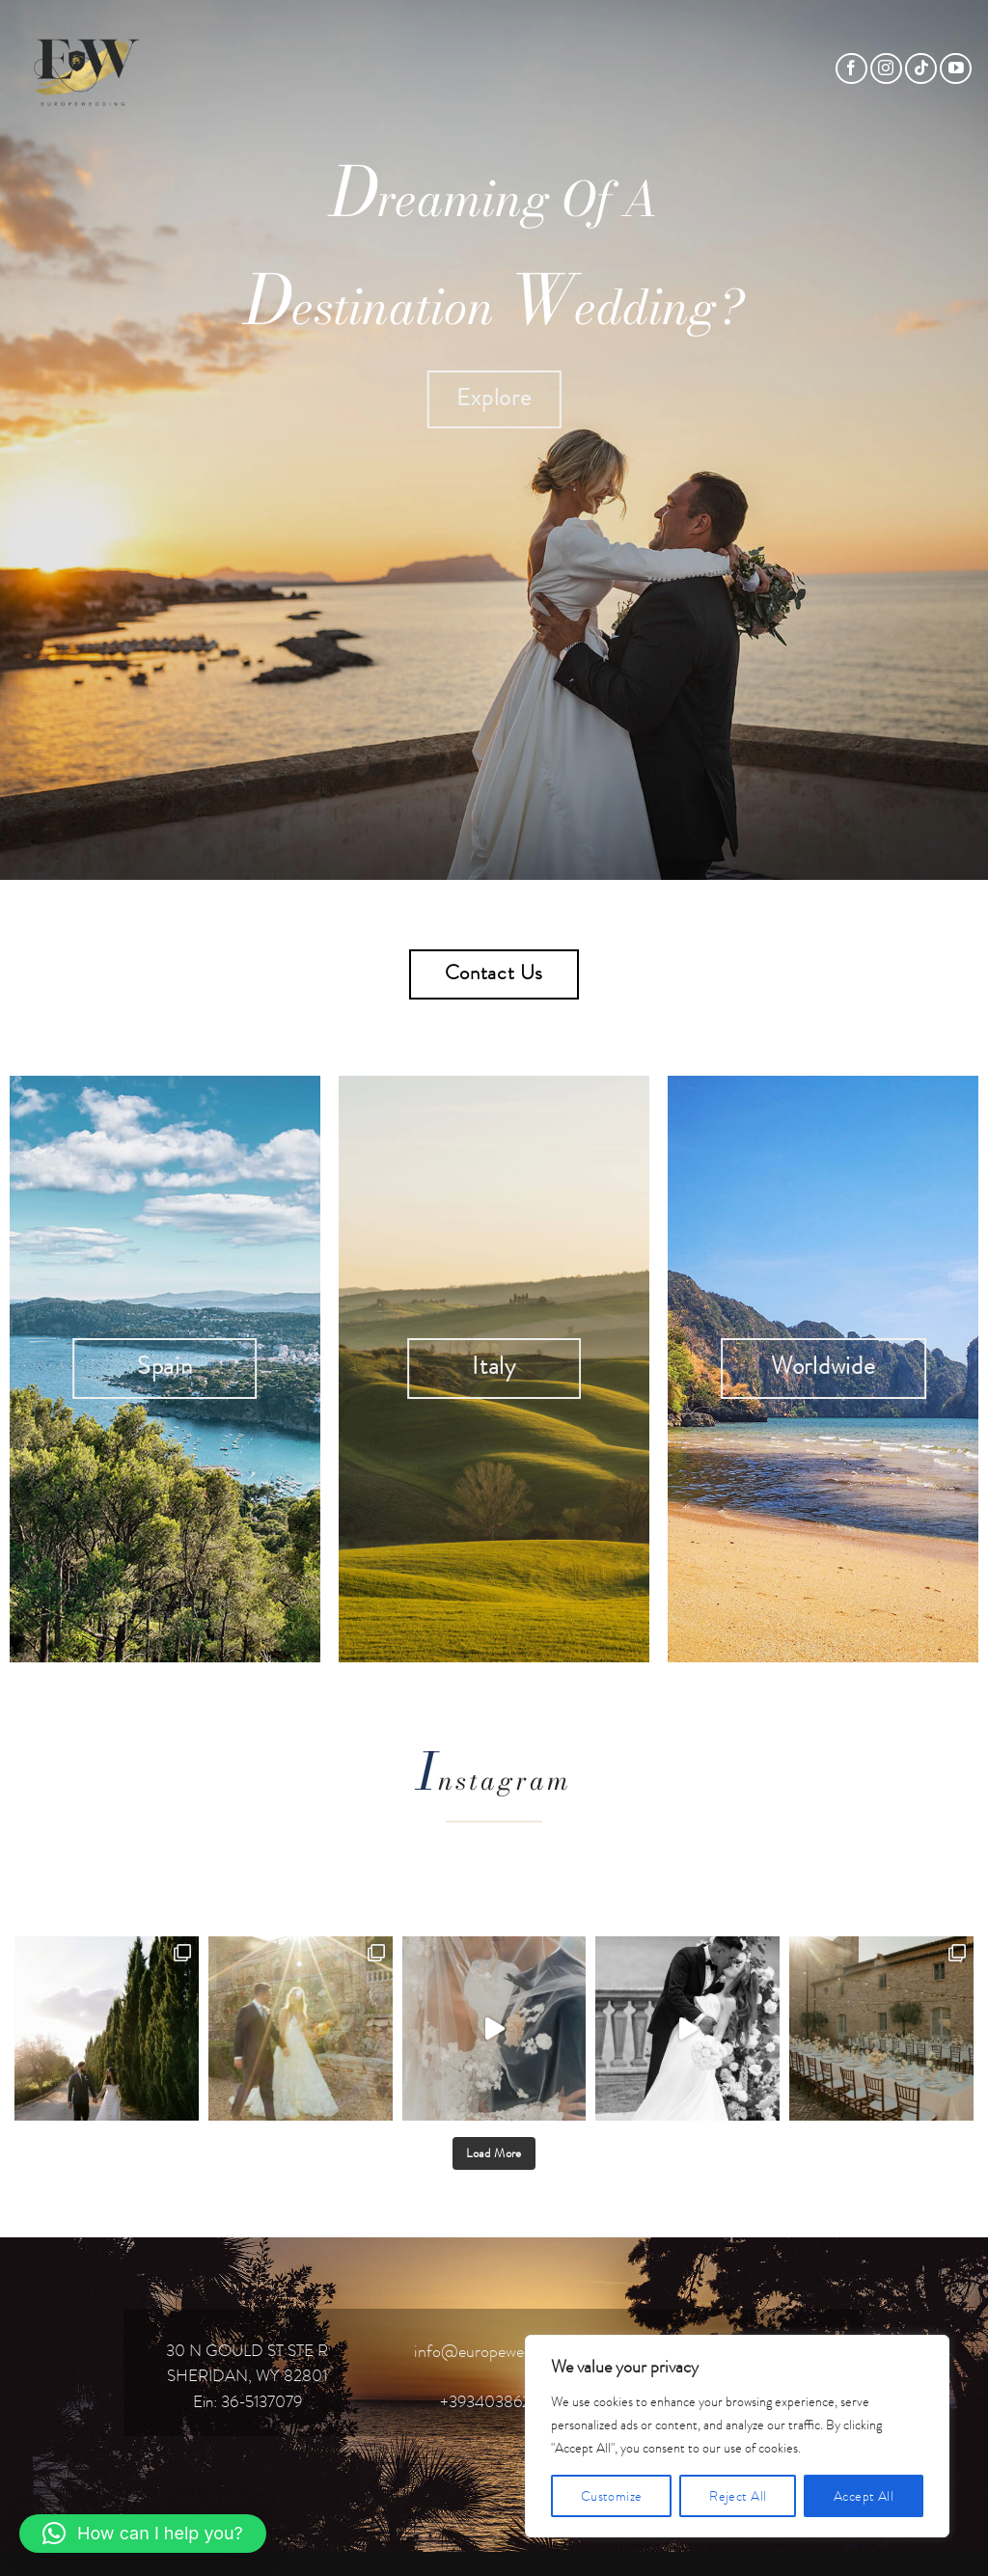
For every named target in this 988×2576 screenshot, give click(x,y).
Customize (612, 2496)
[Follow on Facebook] (851, 69)
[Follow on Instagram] (886, 69)
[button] (142, 2533)
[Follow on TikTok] (921, 69)
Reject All (737, 2496)
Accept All (863, 2496)
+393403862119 (494, 2401)
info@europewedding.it (494, 2351)
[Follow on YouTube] (956, 69)
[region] (737, 2436)
